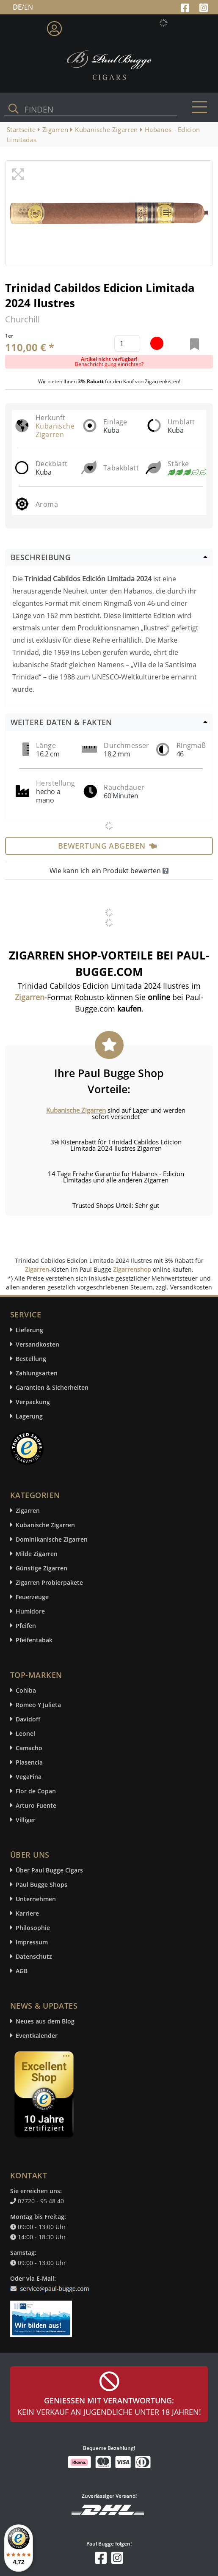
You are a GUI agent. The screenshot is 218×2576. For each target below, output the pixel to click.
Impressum (32, 1942)
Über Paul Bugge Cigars (49, 1870)
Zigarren (37, 1269)
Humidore (30, 1611)
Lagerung (29, 1416)
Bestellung (31, 1359)
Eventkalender (37, 2036)
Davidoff (28, 1719)
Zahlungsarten (37, 1373)
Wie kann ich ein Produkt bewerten (109, 870)
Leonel (25, 1733)
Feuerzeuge (32, 1597)
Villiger (26, 1820)
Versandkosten (37, 1344)
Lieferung (29, 1330)
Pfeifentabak (34, 1640)
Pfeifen (26, 1626)
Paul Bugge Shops (41, 1884)
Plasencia (29, 1762)
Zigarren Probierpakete (49, 1582)
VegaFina (28, 1777)
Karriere (27, 1913)
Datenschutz (34, 1956)
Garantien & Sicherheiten (52, 1387)
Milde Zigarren (37, 1554)
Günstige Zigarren (41, 1568)
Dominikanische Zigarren (52, 1539)
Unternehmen (36, 1899)
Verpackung (33, 1402)
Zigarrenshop (132, 1269)
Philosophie (33, 1928)
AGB (22, 1971)
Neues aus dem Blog (45, 2021)
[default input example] (127, 343)
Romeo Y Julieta (38, 1705)
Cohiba (26, 1690)
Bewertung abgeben (107, 846)
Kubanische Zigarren (55, 430)
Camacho (29, 1748)
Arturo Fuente (36, 1805)
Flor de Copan (36, 1791)
